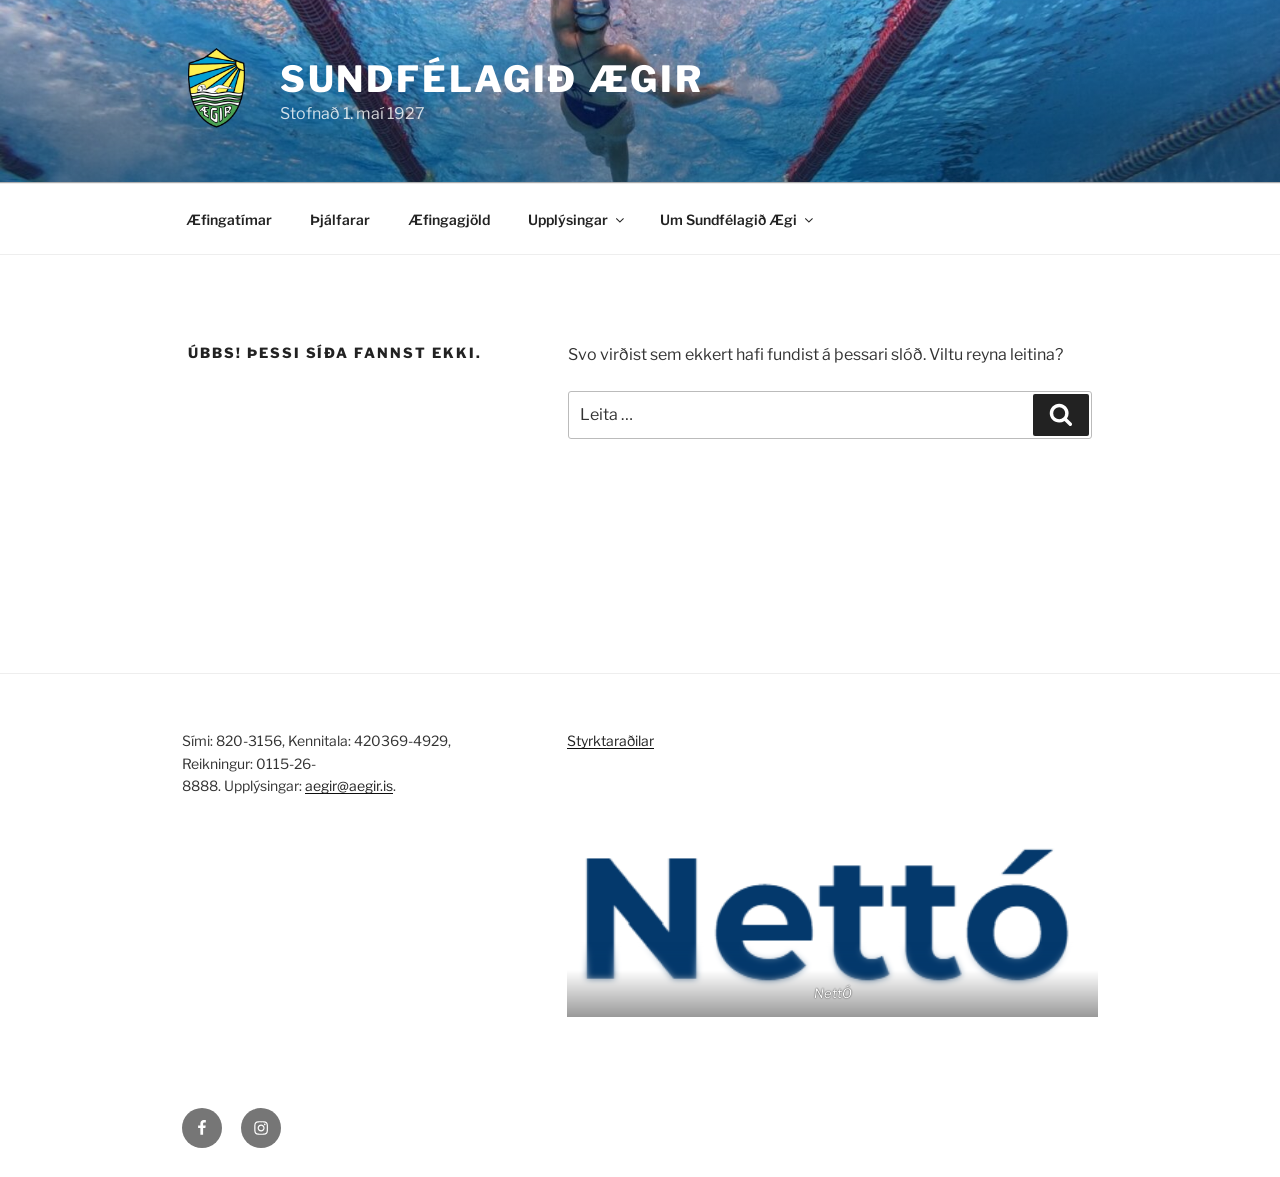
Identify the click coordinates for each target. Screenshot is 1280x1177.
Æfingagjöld (449, 219)
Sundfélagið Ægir (492, 79)
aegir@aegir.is (349, 785)
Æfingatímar (229, 219)
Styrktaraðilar (610, 740)
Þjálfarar (340, 219)
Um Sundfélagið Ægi (738, 219)
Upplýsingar (577, 219)
